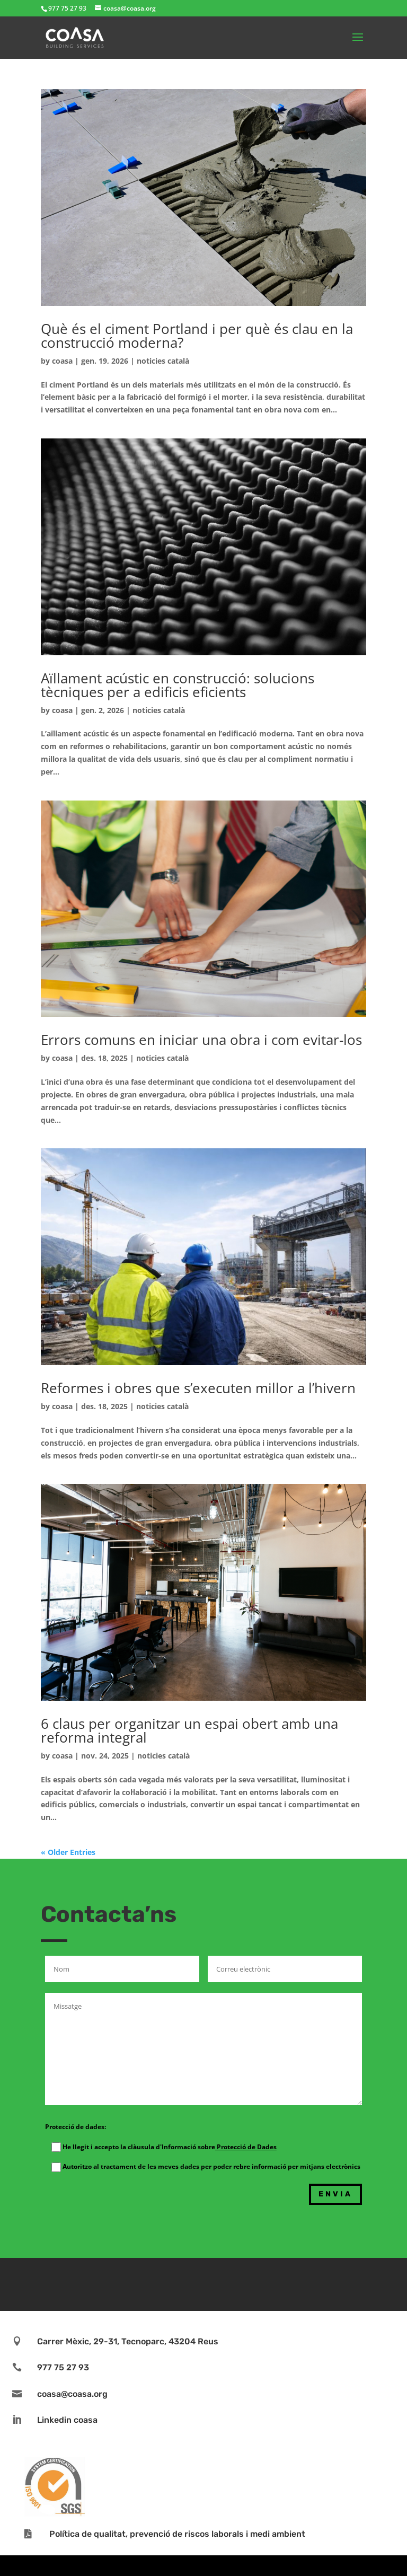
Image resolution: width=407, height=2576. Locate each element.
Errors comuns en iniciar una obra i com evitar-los (201, 1039)
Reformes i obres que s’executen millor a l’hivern (198, 1387)
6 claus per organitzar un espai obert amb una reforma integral (189, 1730)
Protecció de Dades (246, 2146)
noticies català (163, 361)
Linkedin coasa (67, 2420)
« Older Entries (68, 1852)
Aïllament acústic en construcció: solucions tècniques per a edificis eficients (177, 685)
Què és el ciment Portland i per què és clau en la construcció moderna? (197, 335)
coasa (62, 361)
